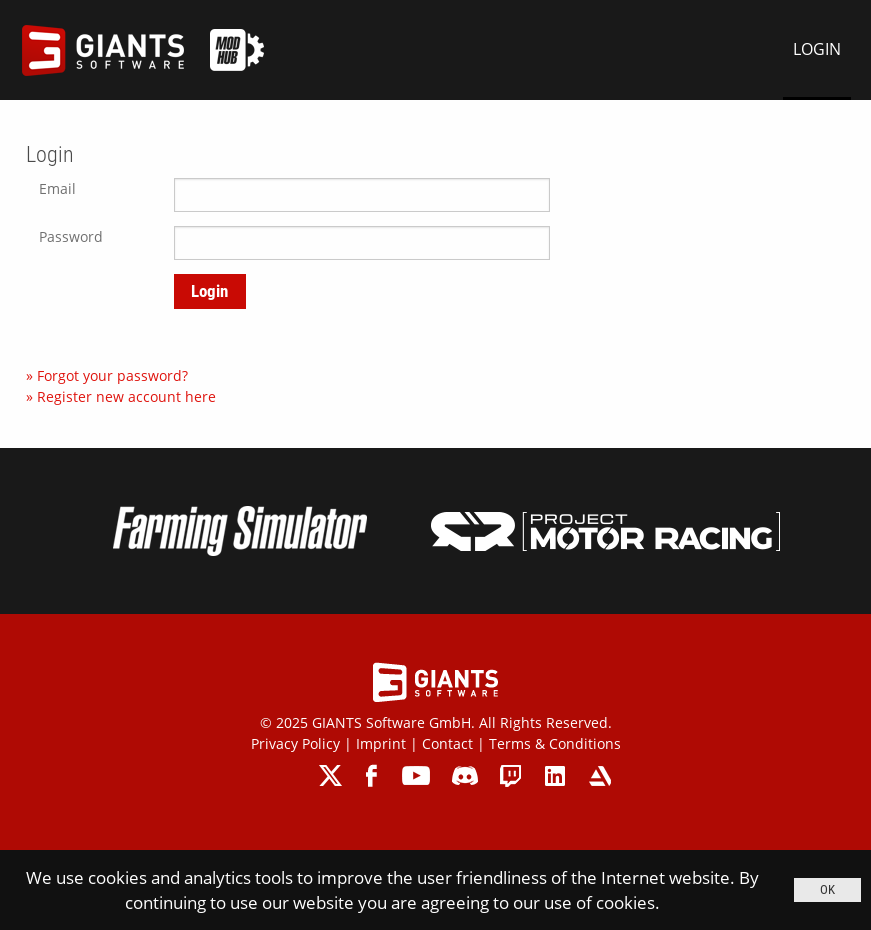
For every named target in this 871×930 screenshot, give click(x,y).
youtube (416, 775)
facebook (373, 775)
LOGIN (817, 49)
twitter (331, 775)
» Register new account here (121, 396)
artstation (599, 775)
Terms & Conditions (555, 743)
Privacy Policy (295, 743)
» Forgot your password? (107, 375)
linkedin (555, 775)
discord (465, 775)
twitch (511, 775)
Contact (447, 743)
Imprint (381, 743)
